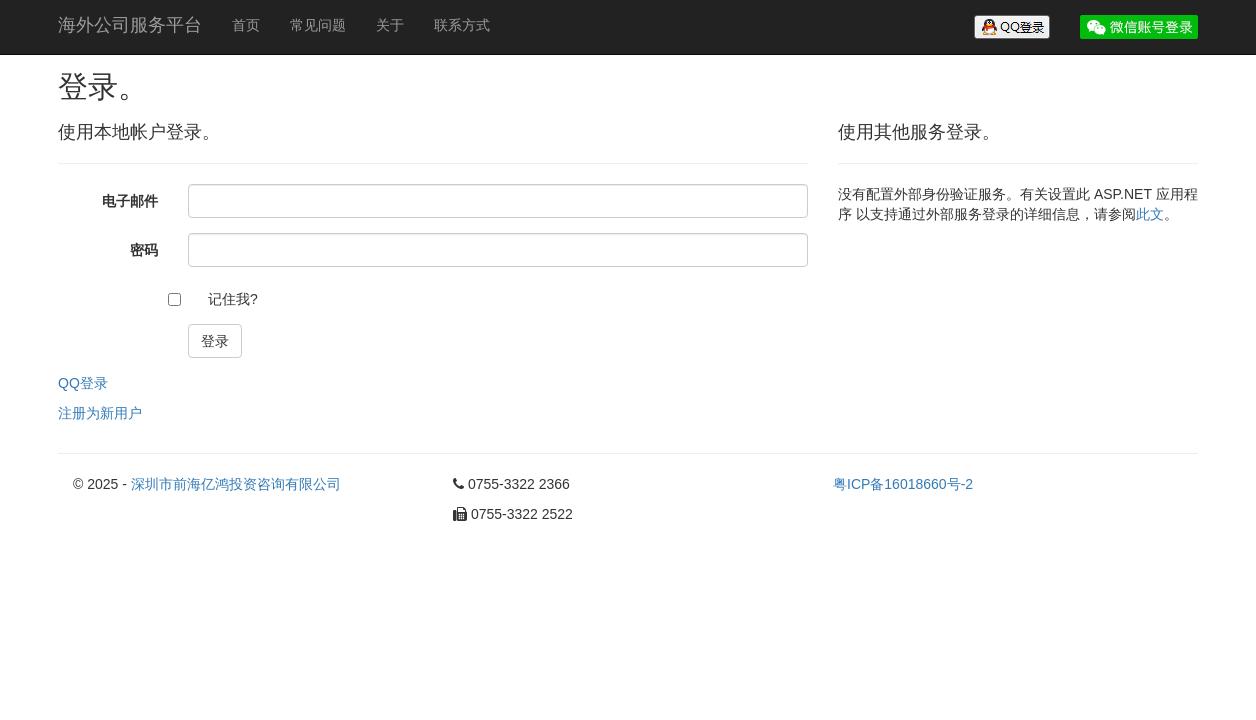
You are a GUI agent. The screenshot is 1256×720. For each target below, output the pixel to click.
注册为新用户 (100, 413)
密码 (144, 250)
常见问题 (318, 25)
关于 (390, 25)
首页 (246, 25)
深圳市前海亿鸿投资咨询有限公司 (236, 484)
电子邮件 (130, 201)
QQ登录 (83, 383)
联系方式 (462, 25)
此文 (1150, 214)
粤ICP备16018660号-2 (903, 484)
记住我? (233, 299)
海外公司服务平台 (130, 25)
